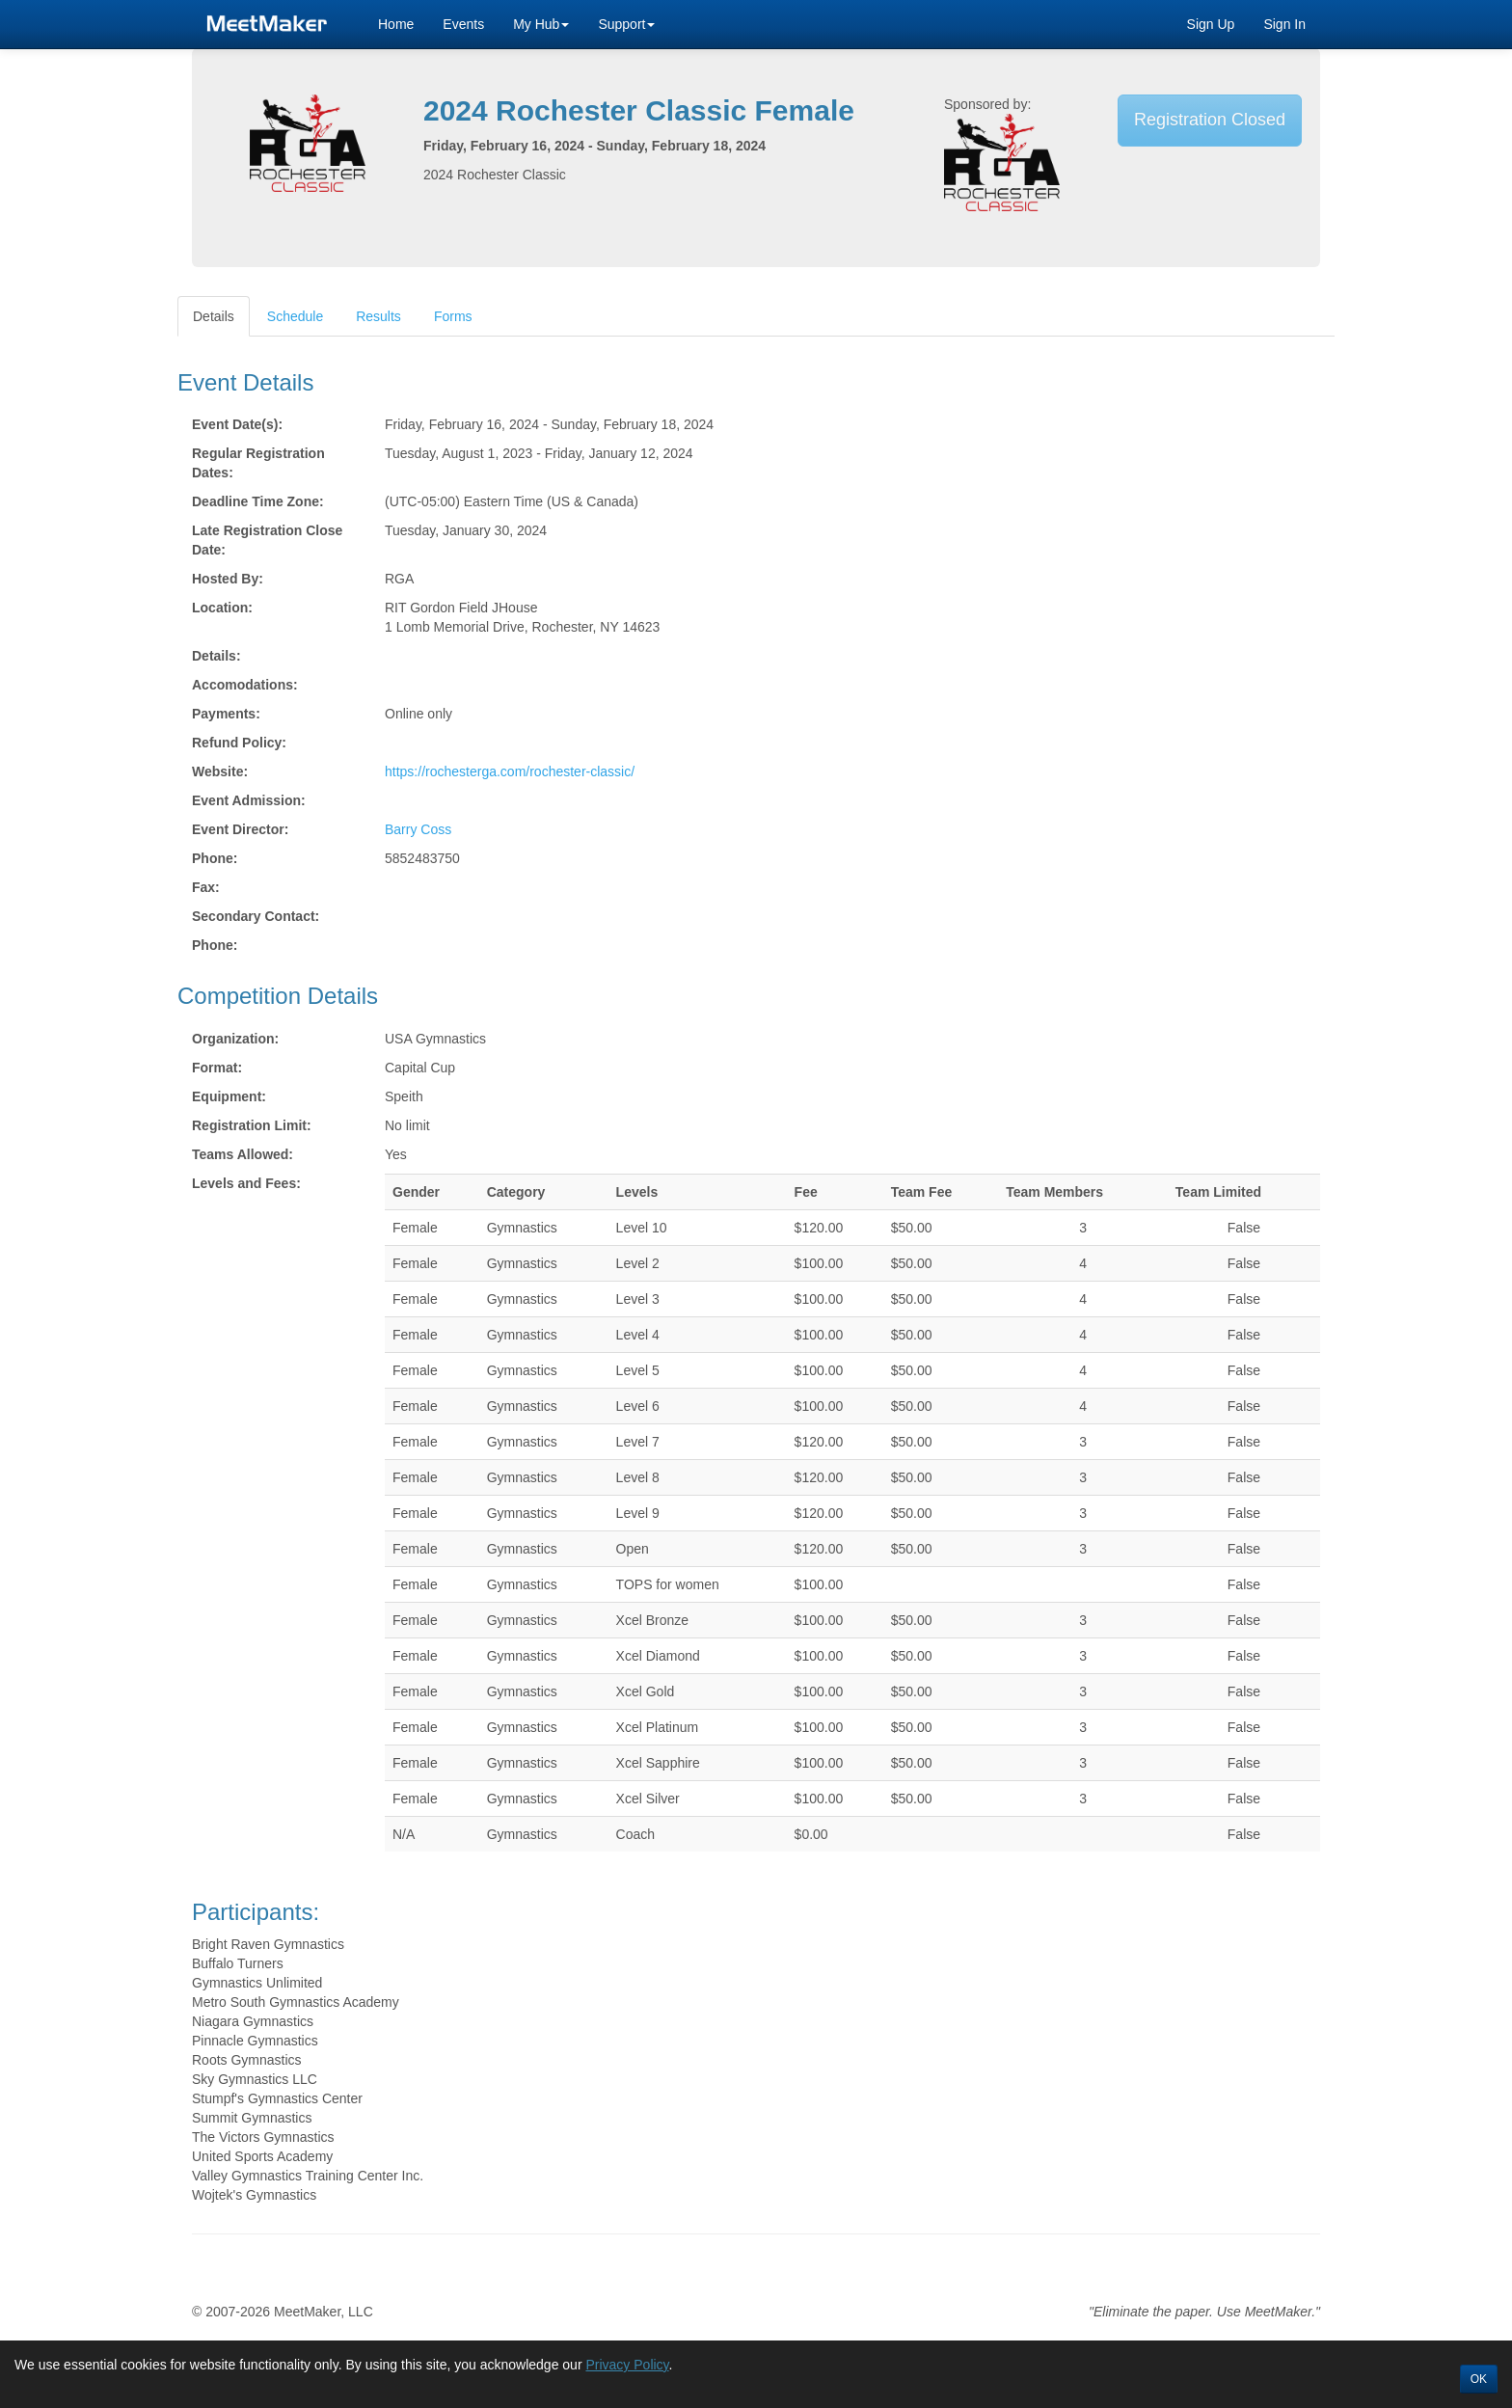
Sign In (1284, 24)
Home (396, 24)
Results (378, 316)
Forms (453, 316)
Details (213, 316)
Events (463, 24)
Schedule (295, 316)
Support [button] (626, 24)
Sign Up (1211, 24)
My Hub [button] (541, 24)
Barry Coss (418, 829)
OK (1479, 2379)
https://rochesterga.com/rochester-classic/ (509, 771)
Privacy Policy (626, 2364)
